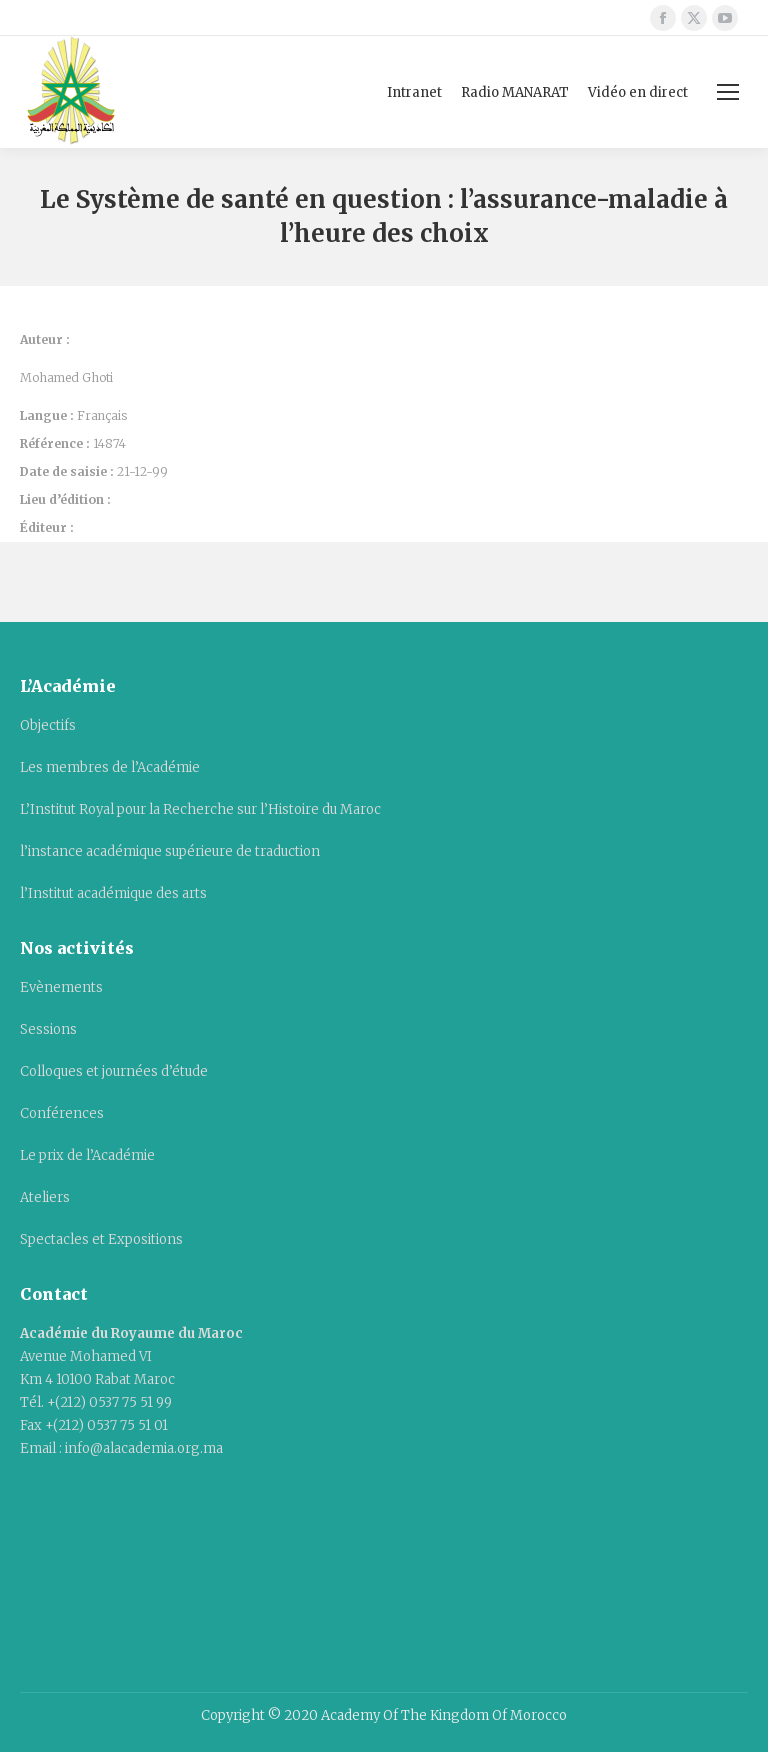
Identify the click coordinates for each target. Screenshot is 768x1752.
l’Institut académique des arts (113, 893)
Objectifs (48, 725)
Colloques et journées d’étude (114, 1071)
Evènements (61, 987)
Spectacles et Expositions (101, 1239)
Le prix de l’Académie (87, 1155)
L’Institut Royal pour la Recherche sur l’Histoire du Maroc (200, 809)
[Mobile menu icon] (728, 92)
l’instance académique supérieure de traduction (170, 851)
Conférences (62, 1113)
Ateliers (45, 1197)
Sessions (48, 1029)
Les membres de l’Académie (110, 767)
